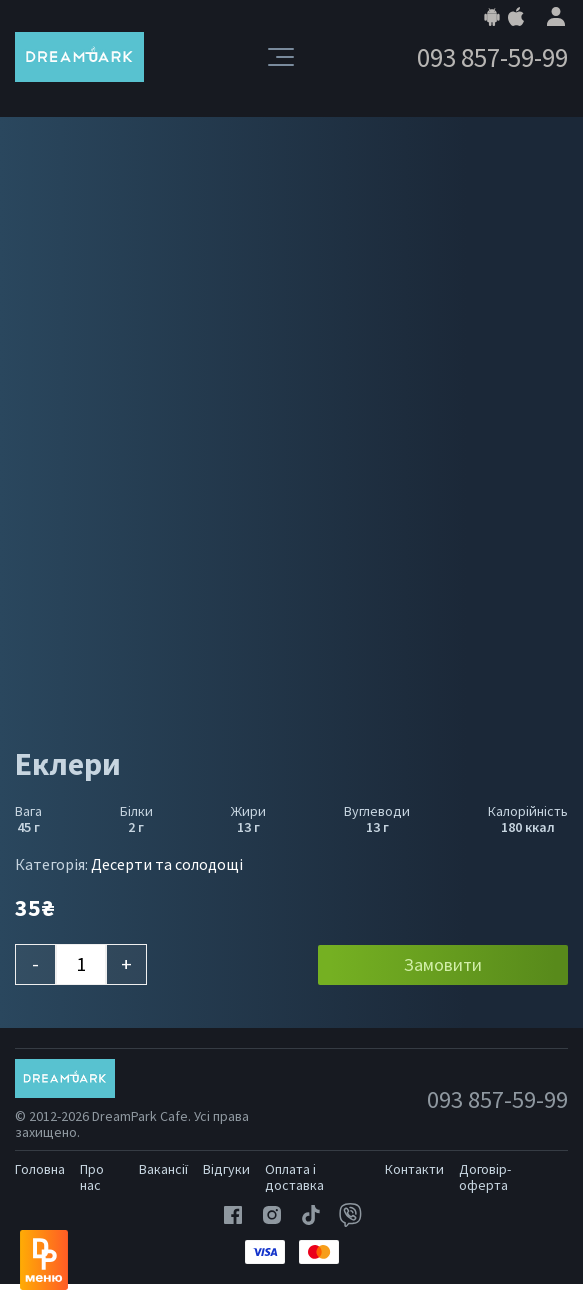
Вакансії (163, 1169)
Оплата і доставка (294, 1177)
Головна (40, 1169)
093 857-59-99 (492, 57)
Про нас (92, 1177)
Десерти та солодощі (167, 864)
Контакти (414, 1169)
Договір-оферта (485, 1177)
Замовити (443, 964)
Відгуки (226, 1169)
